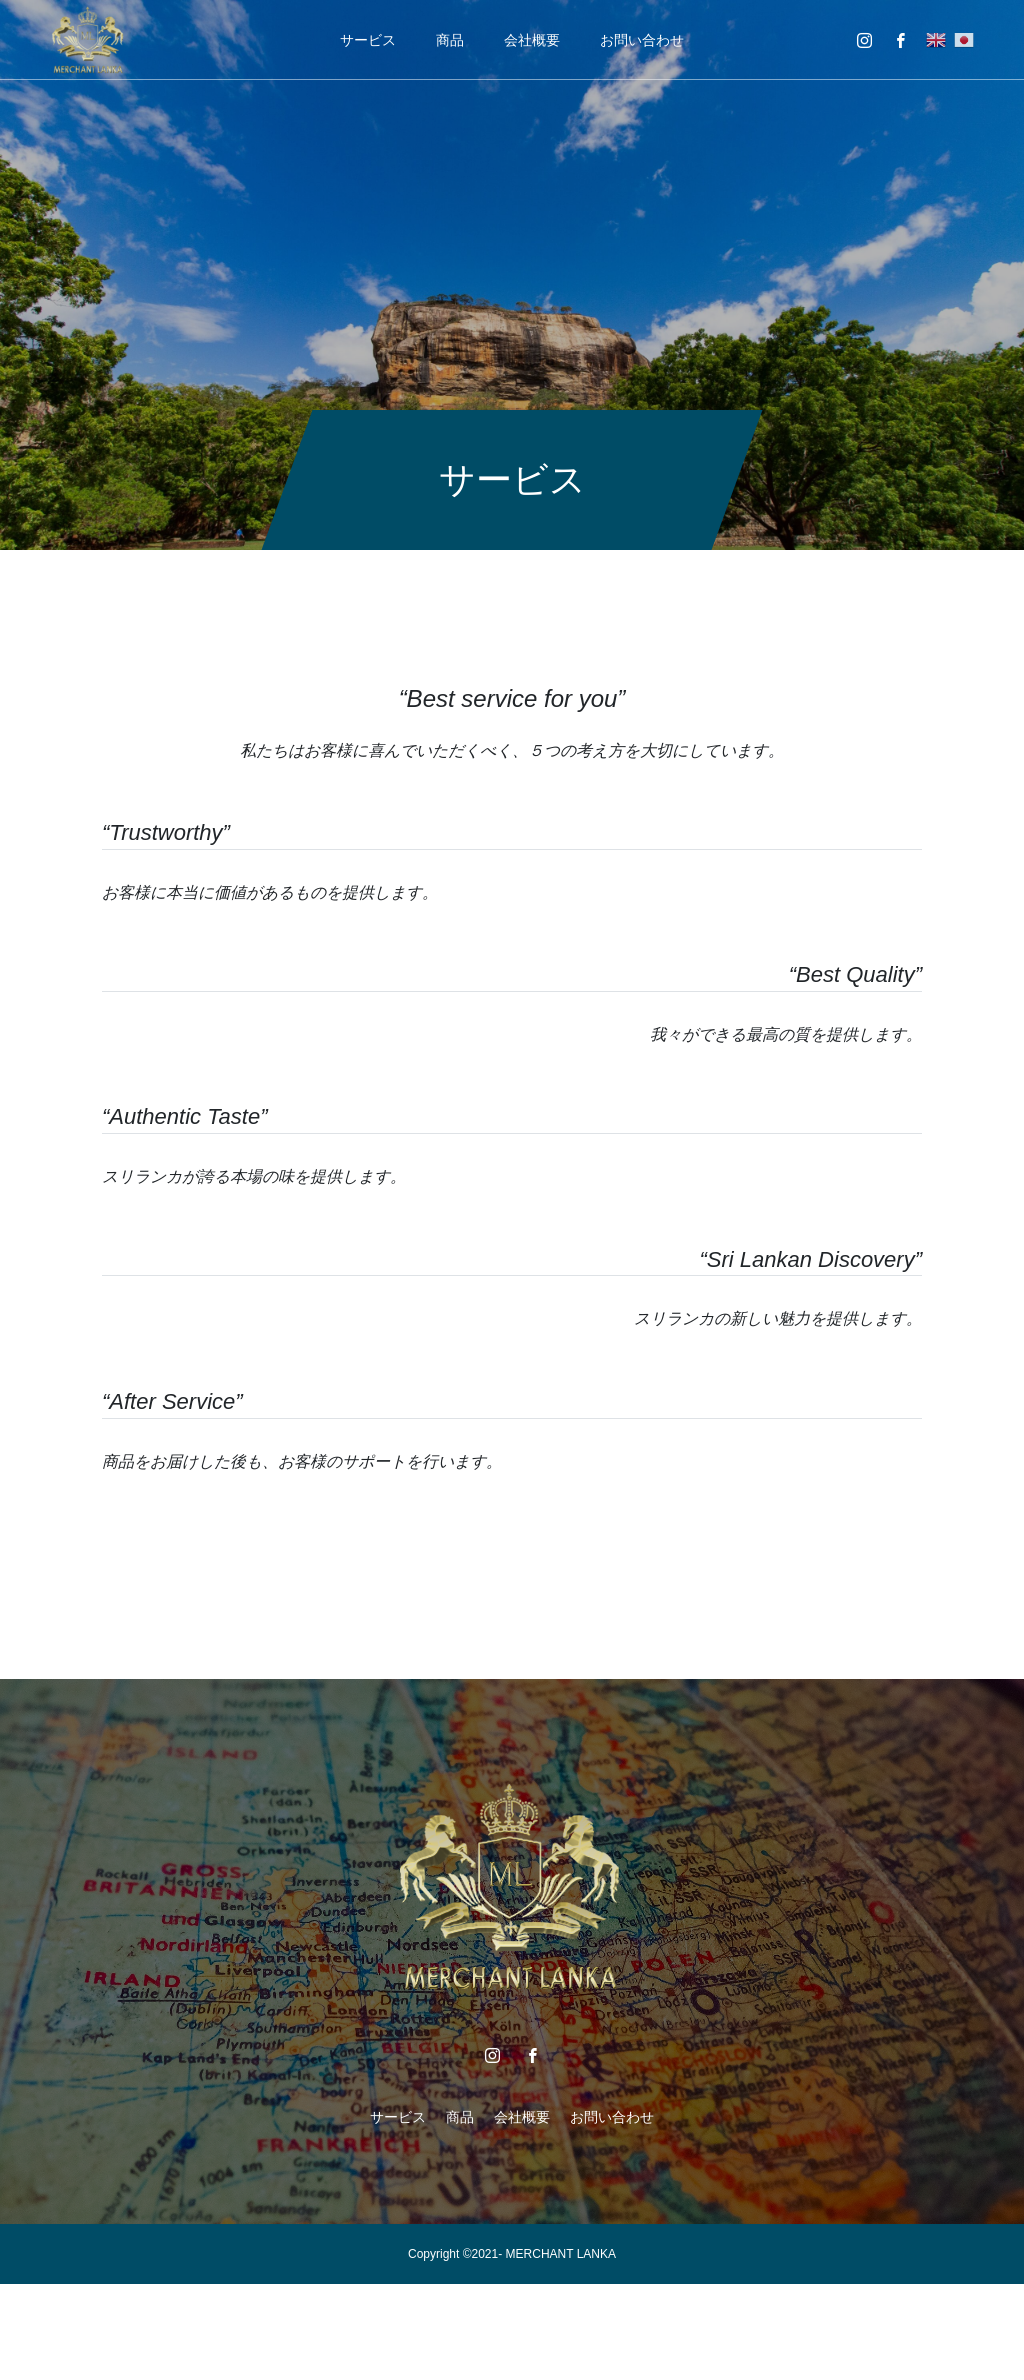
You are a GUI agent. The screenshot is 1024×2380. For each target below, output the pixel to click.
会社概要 (532, 40)
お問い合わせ (642, 40)
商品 (450, 40)
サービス (368, 40)
